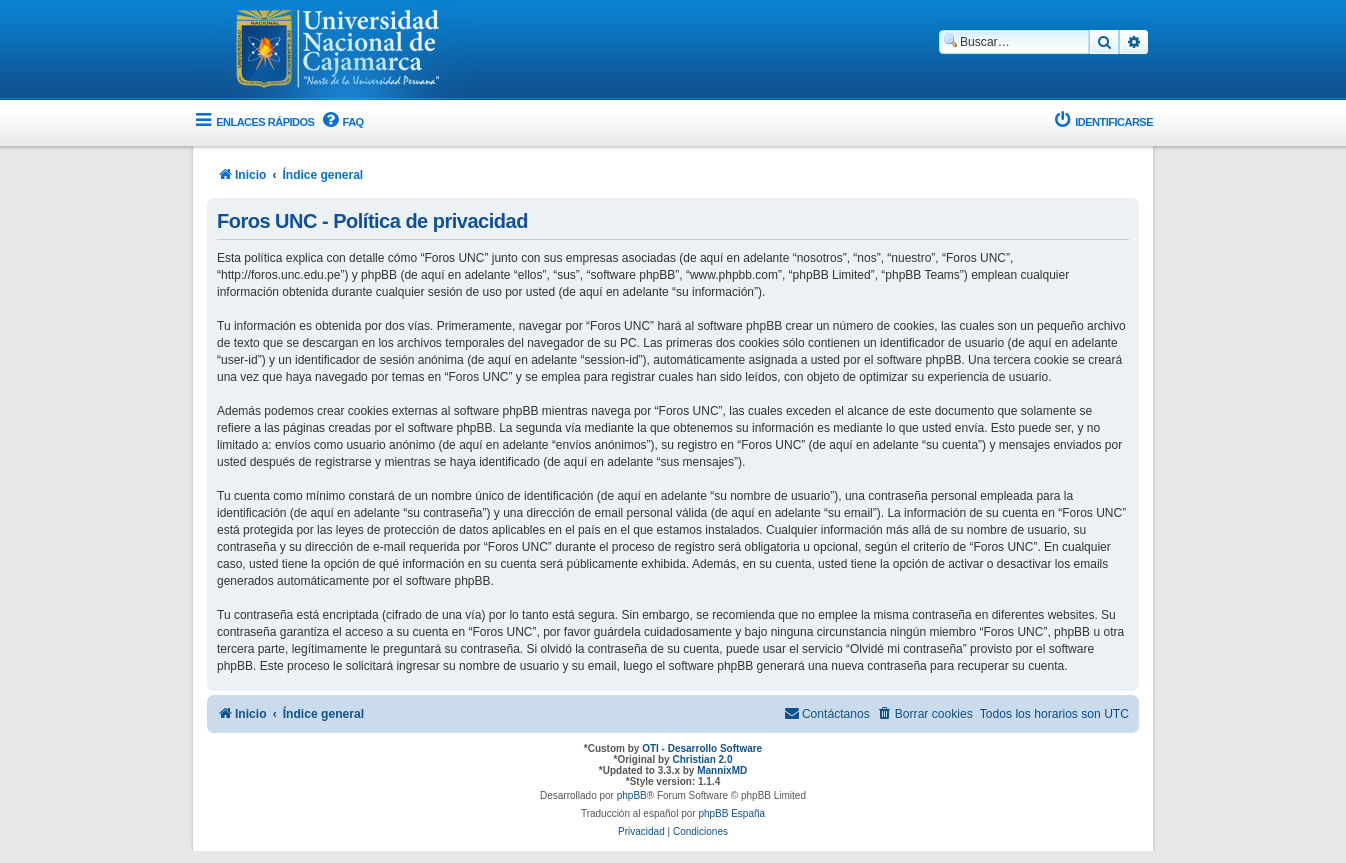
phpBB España (731, 813)
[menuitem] (341, 122)
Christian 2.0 (702, 759)
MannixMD (722, 770)
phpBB (632, 795)
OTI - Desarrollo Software (702, 748)
